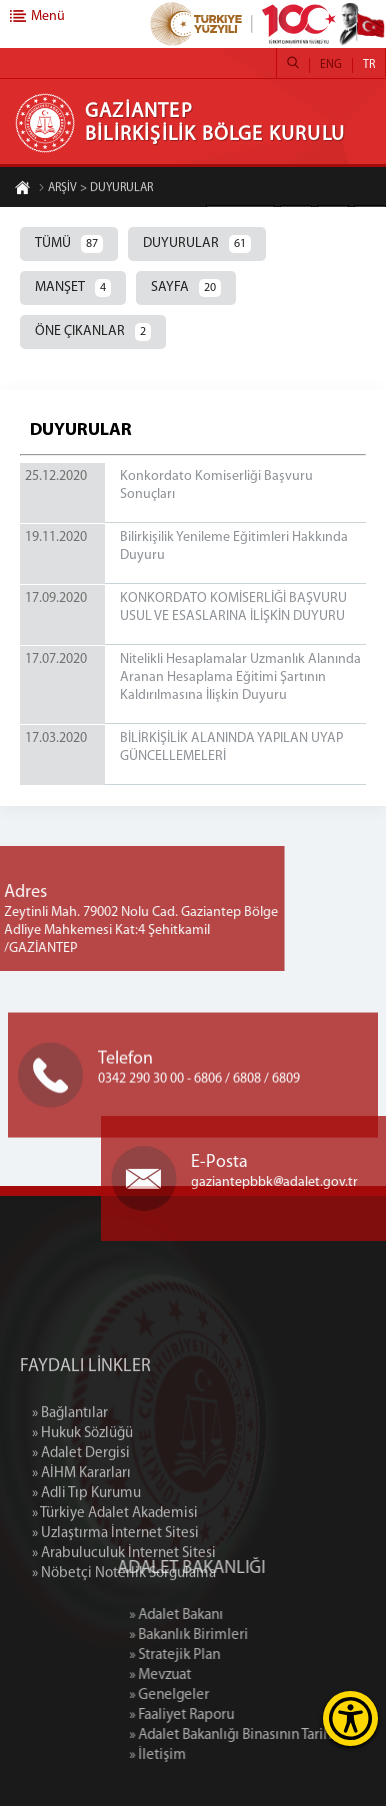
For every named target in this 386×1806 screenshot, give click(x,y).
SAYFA (186, 288)
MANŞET (73, 288)
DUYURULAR (197, 244)
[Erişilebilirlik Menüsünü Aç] (350, 1718)
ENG (331, 65)
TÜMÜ (69, 244)
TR (369, 65)
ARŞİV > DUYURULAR (95, 189)
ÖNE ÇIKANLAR (93, 332)
